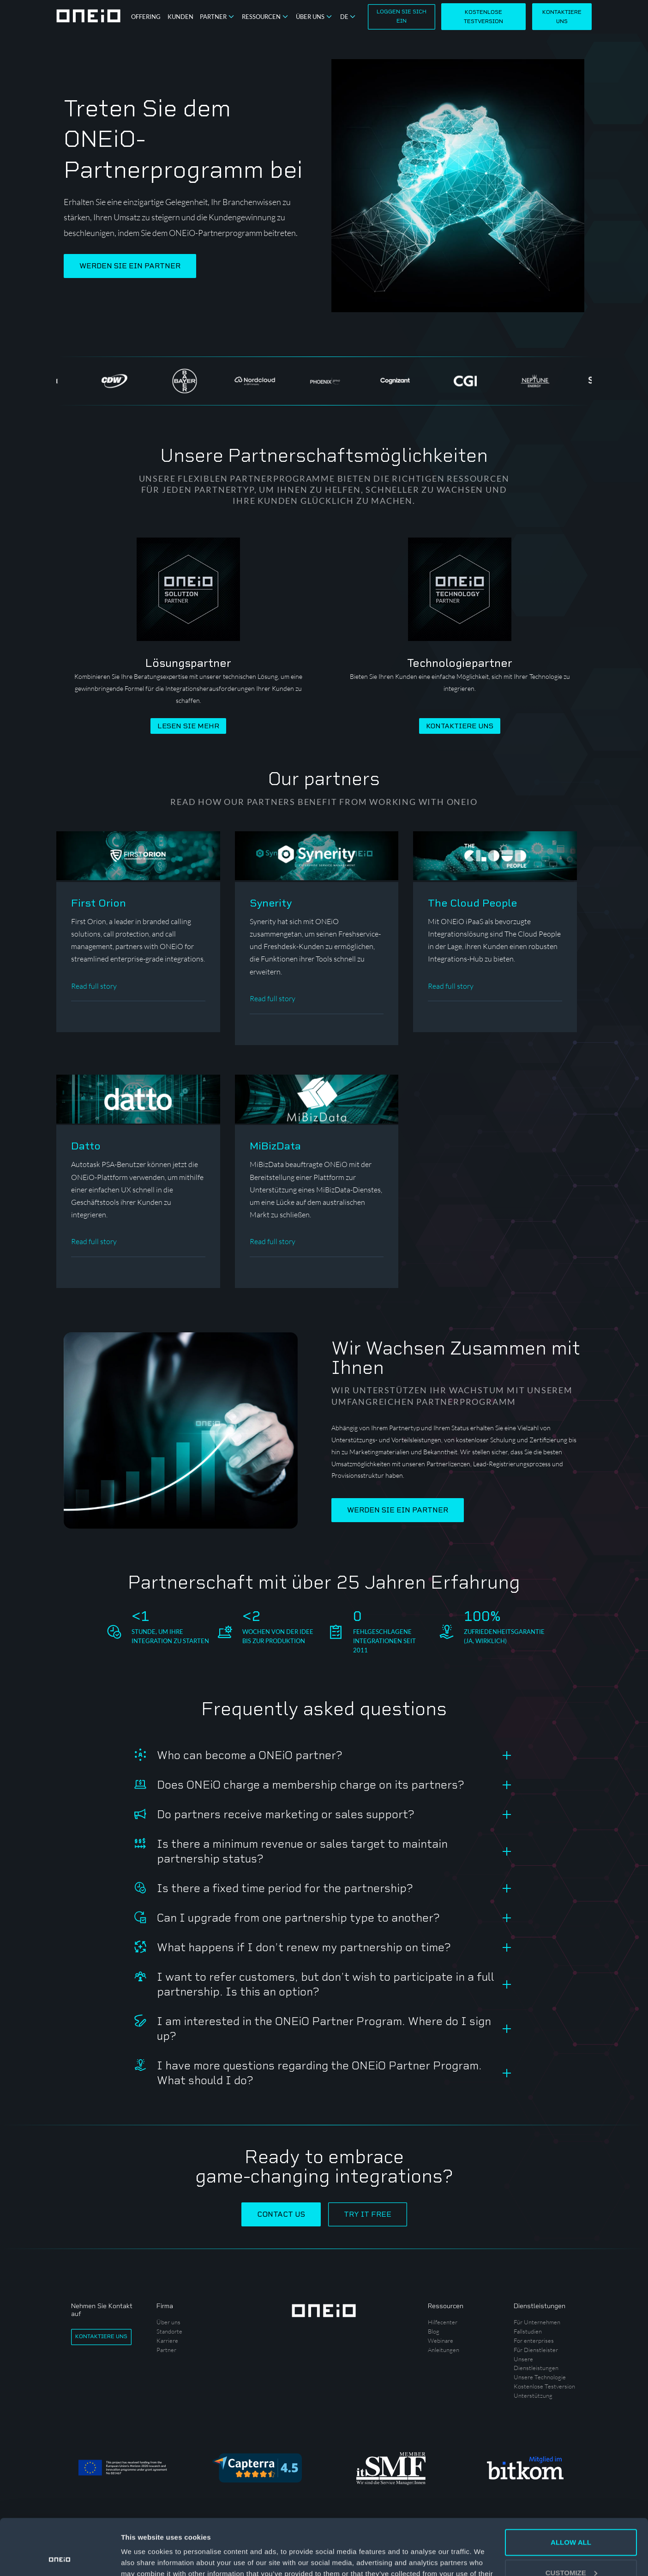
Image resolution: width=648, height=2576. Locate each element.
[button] (218, 17)
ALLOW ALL (571, 2490)
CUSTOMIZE (571, 2520)
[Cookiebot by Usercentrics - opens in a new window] (59, 2558)
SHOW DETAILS (147, 2558)
